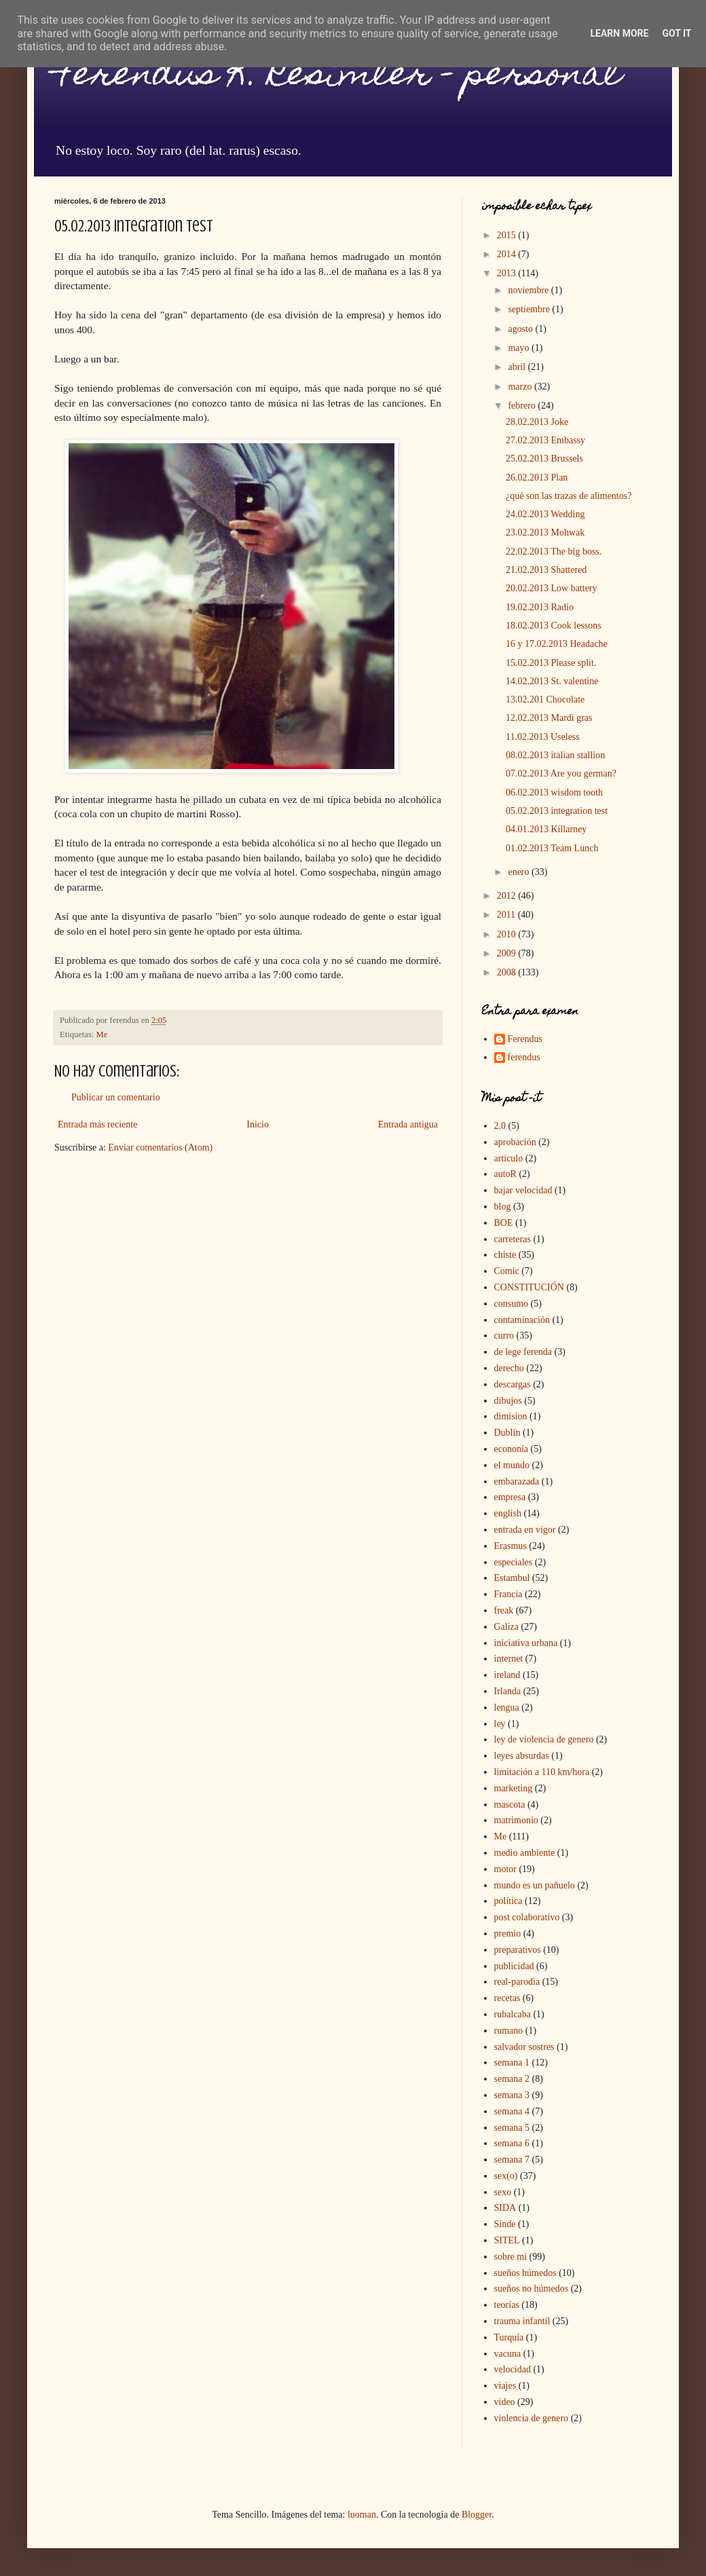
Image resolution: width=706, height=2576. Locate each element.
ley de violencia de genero (544, 1739)
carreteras (512, 1239)
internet (508, 1659)
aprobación (515, 1142)
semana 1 (512, 2062)
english (507, 1513)
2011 (507, 915)
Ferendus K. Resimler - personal (337, 77)
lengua (506, 1707)
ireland (507, 1675)
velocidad (512, 2369)
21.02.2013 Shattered (546, 570)
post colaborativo (527, 1917)
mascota (509, 1804)
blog (502, 1206)
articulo (508, 1158)
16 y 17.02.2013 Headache (557, 644)
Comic (506, 1271)
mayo (520, 348)
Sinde (505, 2224)
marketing (513, 1788)
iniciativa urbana (526, 1643)
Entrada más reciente (97, 1124)
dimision (510, 1416)
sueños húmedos (525, 2273)
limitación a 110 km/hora (542, 1772)
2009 (508, 953)
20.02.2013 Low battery (551, 588)
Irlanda (507, 1691)
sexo (503, 2192)
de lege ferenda (523, 1352)
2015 (508, 235)
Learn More (619, 33)
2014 (508, 254)
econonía (511, 1449)
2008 (508, 972)
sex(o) (506, 2176)
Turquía (509, 2337)
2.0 (500, 1126)
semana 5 (512, 2128)
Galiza (506, 1627)
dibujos (508, 1401)
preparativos (517, 1950)
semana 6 (512, 2143)
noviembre (529, 290)
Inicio (257, 1124)
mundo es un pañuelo (534, 1885)
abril (517, 367)
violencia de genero (531, 2418)
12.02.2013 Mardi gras (549, 718)
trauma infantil (522, 2321)
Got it (676, 33)
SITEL (507, 2240)
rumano (508, 2031)
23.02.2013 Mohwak (545, 532)
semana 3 (512, 2095)
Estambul (512, 1578)
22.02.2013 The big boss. (553, 551)
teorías (506, 2305)
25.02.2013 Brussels (544, 458)
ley (500, 1724)
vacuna (507, 2354)
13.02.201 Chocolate (545, 699)
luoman (362, 2514)
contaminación (522, 1320)
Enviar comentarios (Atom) (160, 1147)
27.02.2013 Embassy (545, 440)
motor (505, 1869)
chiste (505, 1255)
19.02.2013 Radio (540, 607)
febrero (523, 405)
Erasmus (510, 1546)
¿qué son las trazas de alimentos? (568, 496)
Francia (508, 1594)
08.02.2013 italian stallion (555, 755)
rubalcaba (512, 2014)
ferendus (524, 1057)
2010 (508, 934)
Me (102, 1034)
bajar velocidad (523, 1190)
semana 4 (512, 2111)
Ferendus (525, 1039)
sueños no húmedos (531, 2288)
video (504, 2402)
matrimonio (516, 1820)
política (508, 1901)
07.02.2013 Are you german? (561, 773)
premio (507, 1933)
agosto (521, 329)
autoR (505, 1174)
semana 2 (512, 2079)
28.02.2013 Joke (537, 422)
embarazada (517, 1481)
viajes (505, 2386)
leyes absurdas (521, 1756)
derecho (509, 1368)
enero (520, 872)
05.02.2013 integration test (557, 811)
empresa (510, 1497)
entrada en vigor (525, 1530)
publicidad (514, 1966)
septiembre (530, 309)
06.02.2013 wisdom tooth (554, 792)
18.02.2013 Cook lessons (553, 625)
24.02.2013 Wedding (545, 514)
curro (504, 1335)
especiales (513, 1562)
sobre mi (510, 2257)
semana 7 (512, 2159)
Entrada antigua (408, 1124)
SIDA (505, 2208)
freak (504, 1610)
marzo (521, 386)
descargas (512, 1384)
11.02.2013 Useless (543, 737)
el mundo (512, 1465)
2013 (508, 273)
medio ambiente (524, 1853)
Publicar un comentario (115, 1097)
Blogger (476, 2514)
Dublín (507, 1432)
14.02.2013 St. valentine (552, 681)
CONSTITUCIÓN (529, 1287)
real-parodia (517, 1982)
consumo (511, 1304)
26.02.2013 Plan (537, 477)
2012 (508, 896)
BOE (503, 1223)
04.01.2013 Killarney (546, 829)
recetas (507, 1998)
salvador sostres (524, 2047)
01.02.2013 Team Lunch (552, 848)
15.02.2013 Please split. (551, 663)
